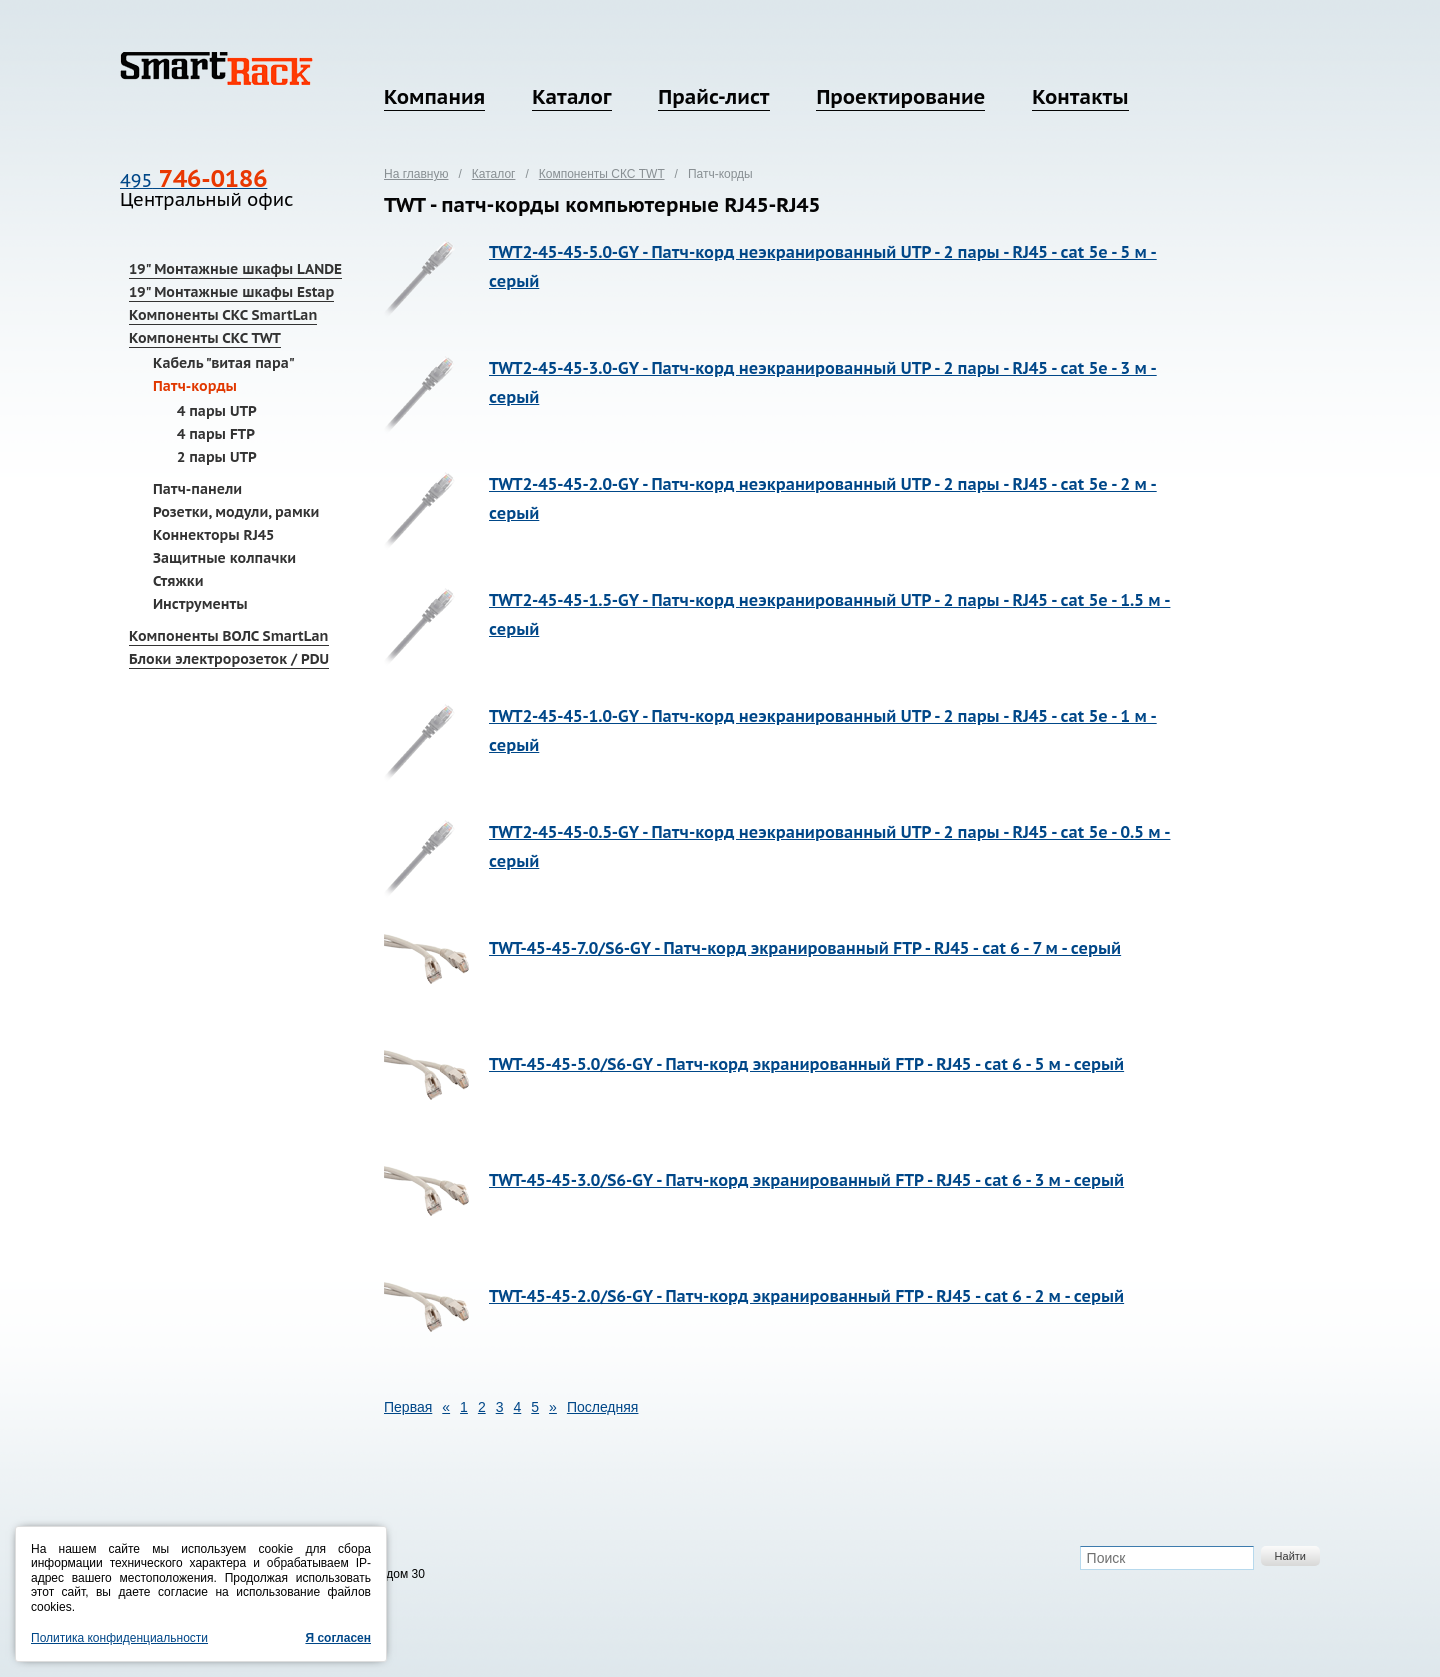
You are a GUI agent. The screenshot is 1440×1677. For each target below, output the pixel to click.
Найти (1290, 1556)
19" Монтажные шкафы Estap (231, 292)
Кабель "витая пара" (224, 363)
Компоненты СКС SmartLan (223, 315)
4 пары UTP (217, 411)
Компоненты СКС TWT (205, 338)
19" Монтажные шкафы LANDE (235, 269)
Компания (434, 97)
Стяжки (178, 581)
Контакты (1080, 97)
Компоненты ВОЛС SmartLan (229, 636)
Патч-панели (197, 489)
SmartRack (216, 68)
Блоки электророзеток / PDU (229, 659)
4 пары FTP (216, 434)
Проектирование (900, 97)
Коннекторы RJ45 (213, 535)
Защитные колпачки (224, 558)
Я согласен (338, 1638)
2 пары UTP (217, 457)
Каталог (571, 97)
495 (193, 180)
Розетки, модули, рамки (236, 512)
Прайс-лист (713, 97)
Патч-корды (195, 386)
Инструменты (200, 604)
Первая (408, 1407)
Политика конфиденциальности (119, 1638)
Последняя (603, 1407)
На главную (416, 174)
